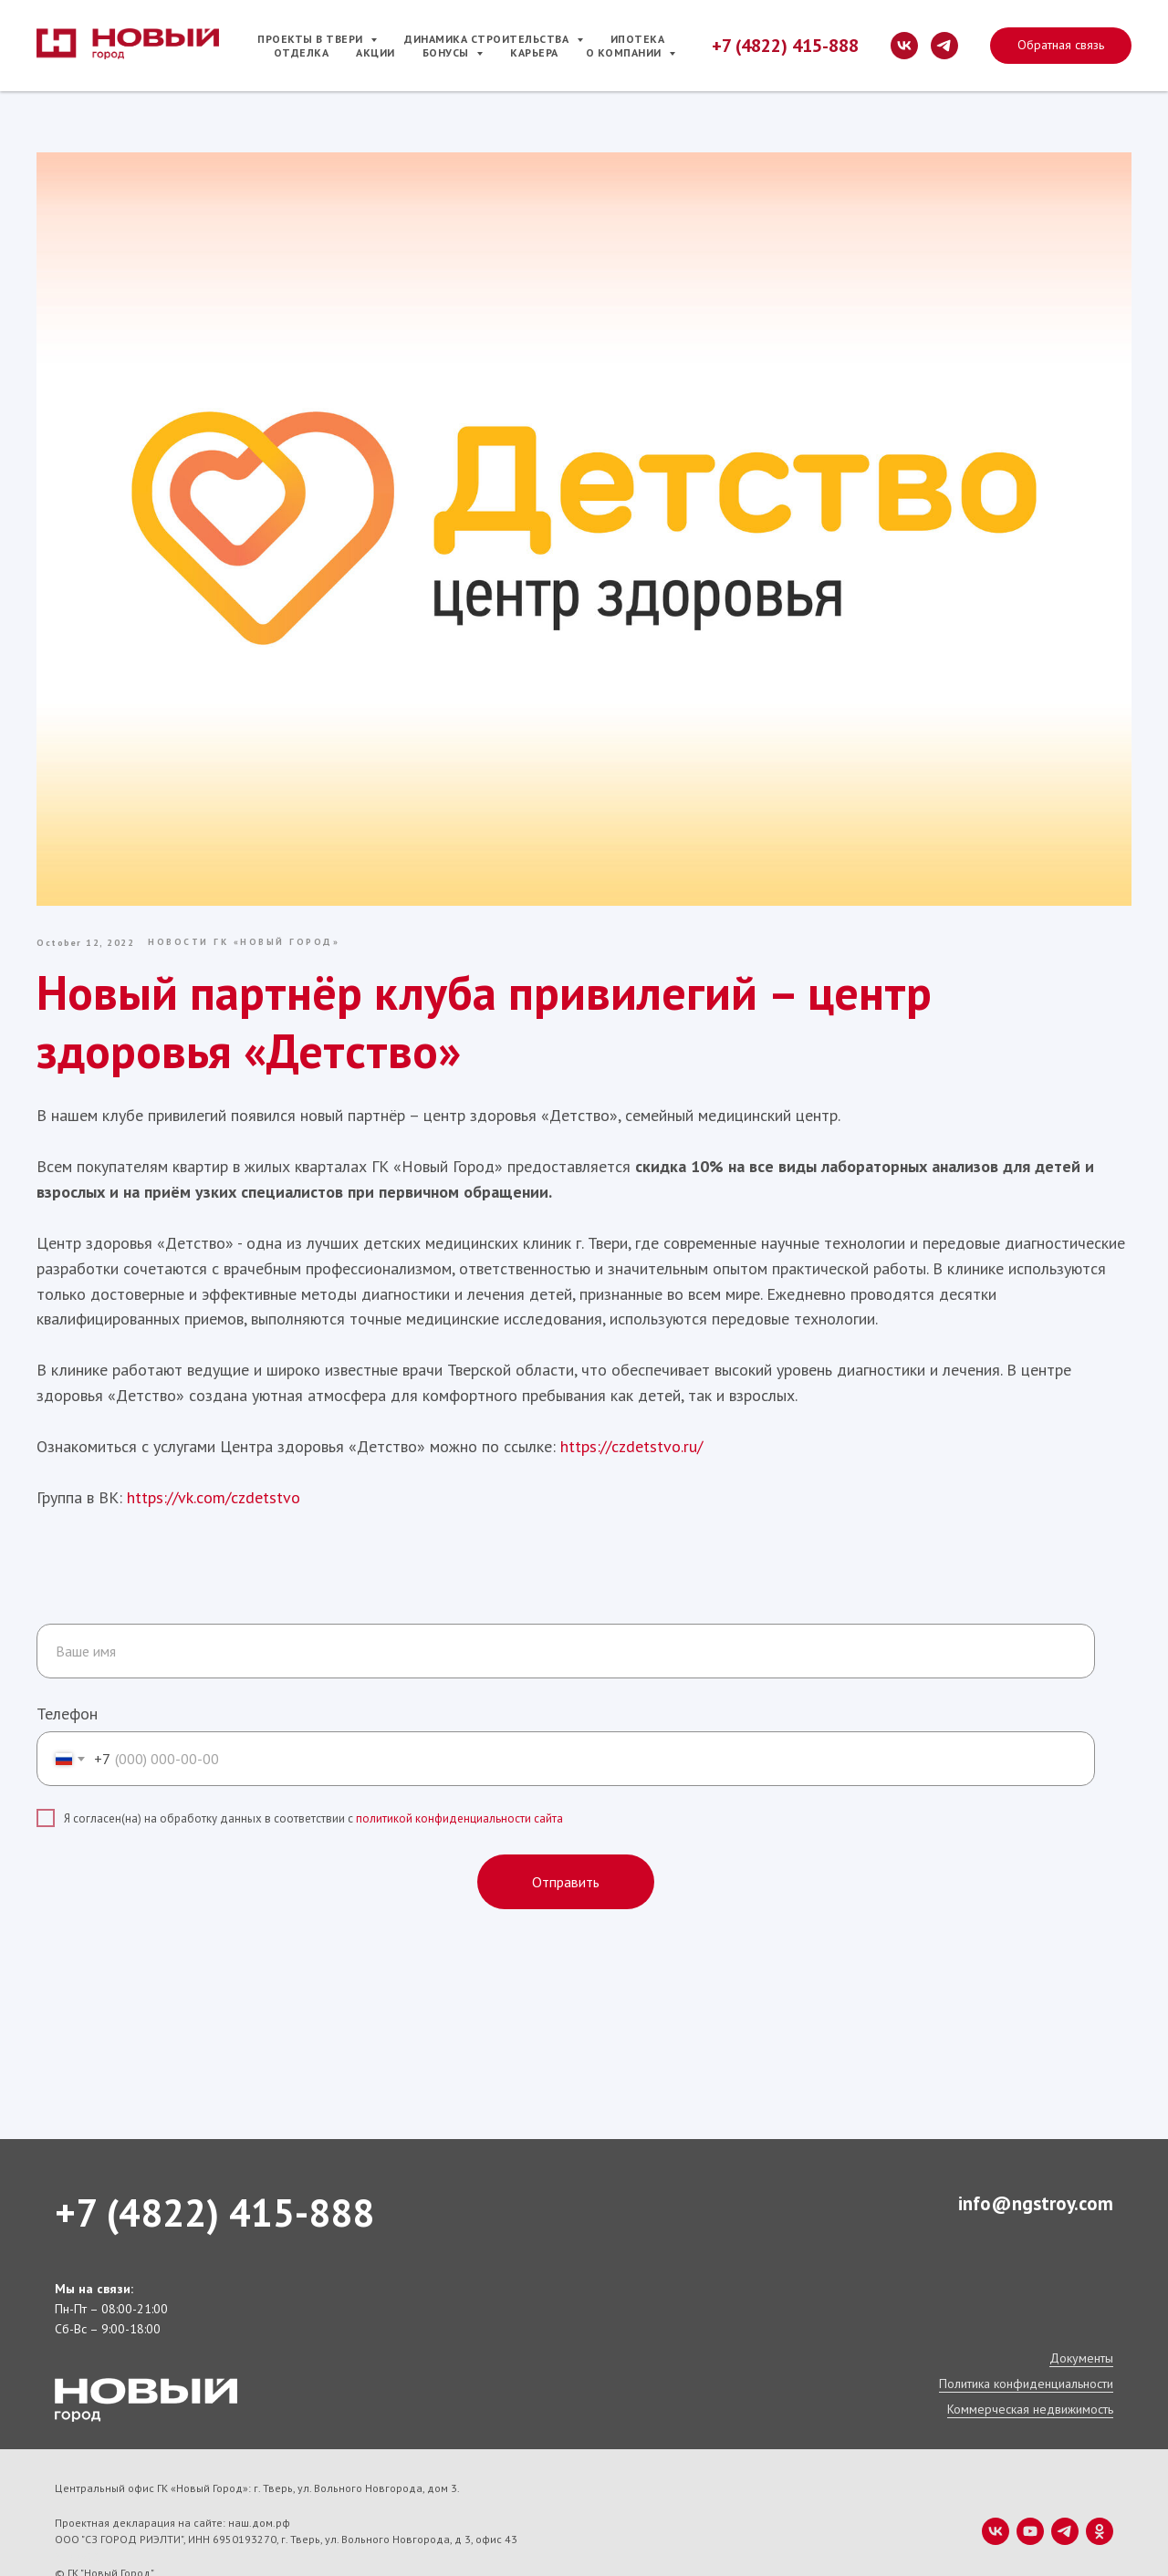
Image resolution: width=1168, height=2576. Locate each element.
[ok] (1099, 2494)
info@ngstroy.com (1035, 2166)
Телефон (67, 1676)
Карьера (534, 52)
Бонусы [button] (447, 52)
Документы (1081, 2320)
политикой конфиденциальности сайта (459, 1780)
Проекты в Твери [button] (311, 39)
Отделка (301, 52)
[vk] (904, 45)
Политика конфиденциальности (1026, 2346)
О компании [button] (625, 52)
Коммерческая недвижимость (1030, 2371)
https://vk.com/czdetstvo (231, 1465)
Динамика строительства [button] (488, 39)
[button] (1061, 45)
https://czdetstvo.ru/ (650, 1414)
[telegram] (944, 45)
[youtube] (1030, 2494)
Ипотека (637, 39)
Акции (375, 52)
